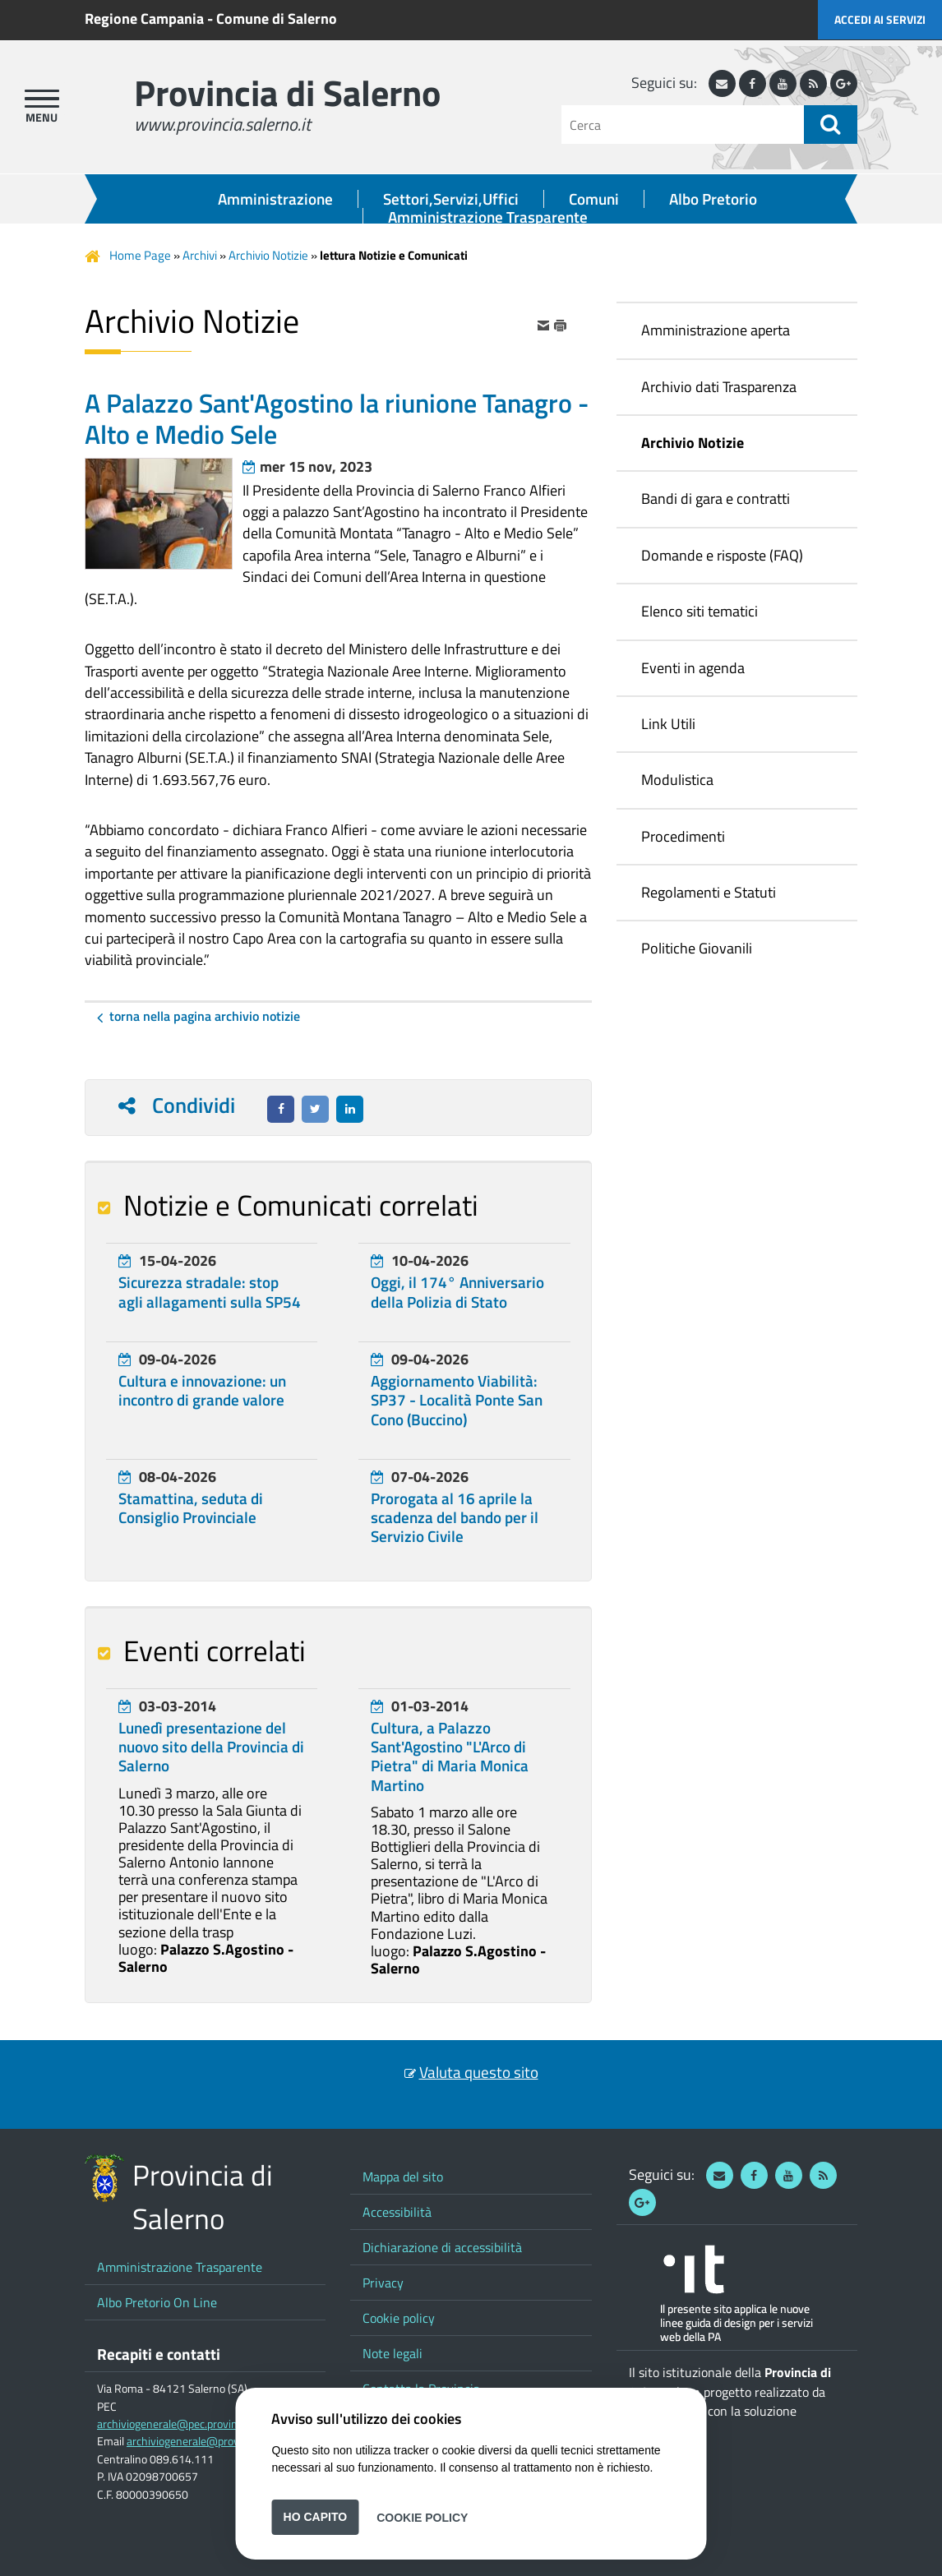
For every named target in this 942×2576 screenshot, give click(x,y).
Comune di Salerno (276, 18)
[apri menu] (41, 98)
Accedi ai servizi (880, 19)
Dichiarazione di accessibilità (442, 2247)
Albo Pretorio (713, 199)
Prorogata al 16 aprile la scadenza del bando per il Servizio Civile (454, 1517)
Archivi (199, 255)
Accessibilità (397, 2212)
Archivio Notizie (268, 255)
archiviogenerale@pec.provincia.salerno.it (197, 2424)
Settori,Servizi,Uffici (451, 199)
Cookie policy (398, 2318)
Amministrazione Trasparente (488, 217)
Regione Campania (144, 18)
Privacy (383, 2282)
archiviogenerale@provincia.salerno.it (218, 2441)
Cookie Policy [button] (422, 2516)
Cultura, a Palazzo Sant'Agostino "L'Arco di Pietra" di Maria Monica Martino (450, 1756)
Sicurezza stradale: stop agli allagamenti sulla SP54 (209, 1291)
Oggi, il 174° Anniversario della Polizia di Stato (457, 1291)
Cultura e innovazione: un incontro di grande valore (202, 1390)
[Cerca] (682, 124)
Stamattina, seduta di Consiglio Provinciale (190, 1508)
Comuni (594, 199)
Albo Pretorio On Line (157, 2302)
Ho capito (316, 2516)
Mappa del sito (402, 2176)
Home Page (140, 255)
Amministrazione (275, 199)
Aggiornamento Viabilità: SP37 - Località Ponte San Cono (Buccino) (457, 1400)
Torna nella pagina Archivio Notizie (204, 1016)
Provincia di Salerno (287, 92)
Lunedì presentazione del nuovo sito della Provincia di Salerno (211, 1746)
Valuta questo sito (478, 2072)
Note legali (392, 2353)
